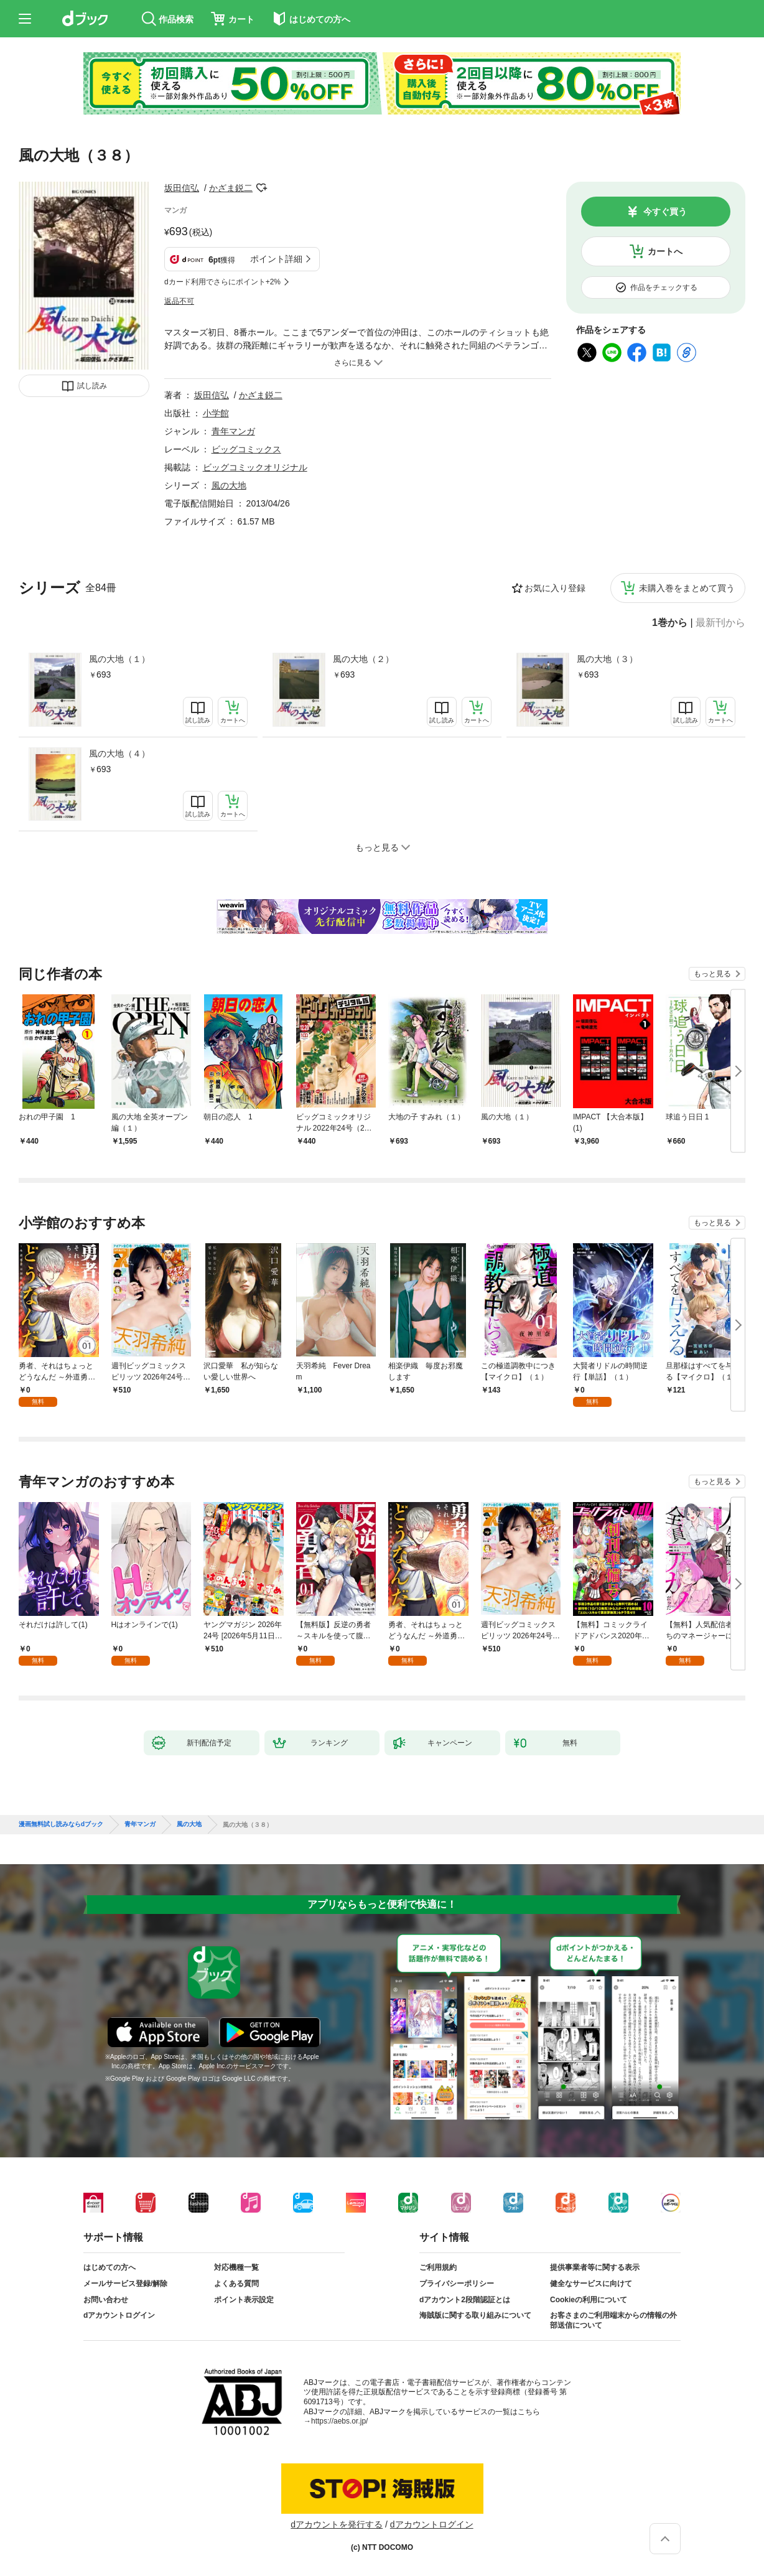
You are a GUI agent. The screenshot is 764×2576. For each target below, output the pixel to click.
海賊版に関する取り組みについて (475, 2315)
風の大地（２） (363, 659)
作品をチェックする (663, 287)
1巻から (669, 623)
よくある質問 (236, 2283)
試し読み (92, 385)
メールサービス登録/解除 (125, 2283)
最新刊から (720, 623)
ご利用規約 (438, 2267)
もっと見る (712, 973)
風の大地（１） (119, 659)
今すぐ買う (665, 212)
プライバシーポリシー (456, 2283)
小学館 (216, 413)
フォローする (261, 188)
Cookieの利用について (588, 2299)
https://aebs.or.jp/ (339, 2421)
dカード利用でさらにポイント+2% (222, 282)
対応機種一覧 (236, 2267)
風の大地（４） (119, 753)
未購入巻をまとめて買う (687, 588)
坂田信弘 (181, 188)
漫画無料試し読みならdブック (61, 1824)
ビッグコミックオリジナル (255, 467)
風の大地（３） (607, 659)
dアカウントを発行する (337, 2524)
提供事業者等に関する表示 (595, 2267)
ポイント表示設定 (244, 2299)
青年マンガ (233, 431)
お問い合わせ (105, 2299)
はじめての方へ (109, 2267)
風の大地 (229, 485)
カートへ (665, 251)
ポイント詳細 (276, 259)
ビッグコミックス (246, 449)
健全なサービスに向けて (591, 2283)
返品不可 (179, 301)
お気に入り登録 (554, 588)
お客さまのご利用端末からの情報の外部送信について (613, 2320)
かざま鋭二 (231, 188)
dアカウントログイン (119, 2315)
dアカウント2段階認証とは (464, 2299)
